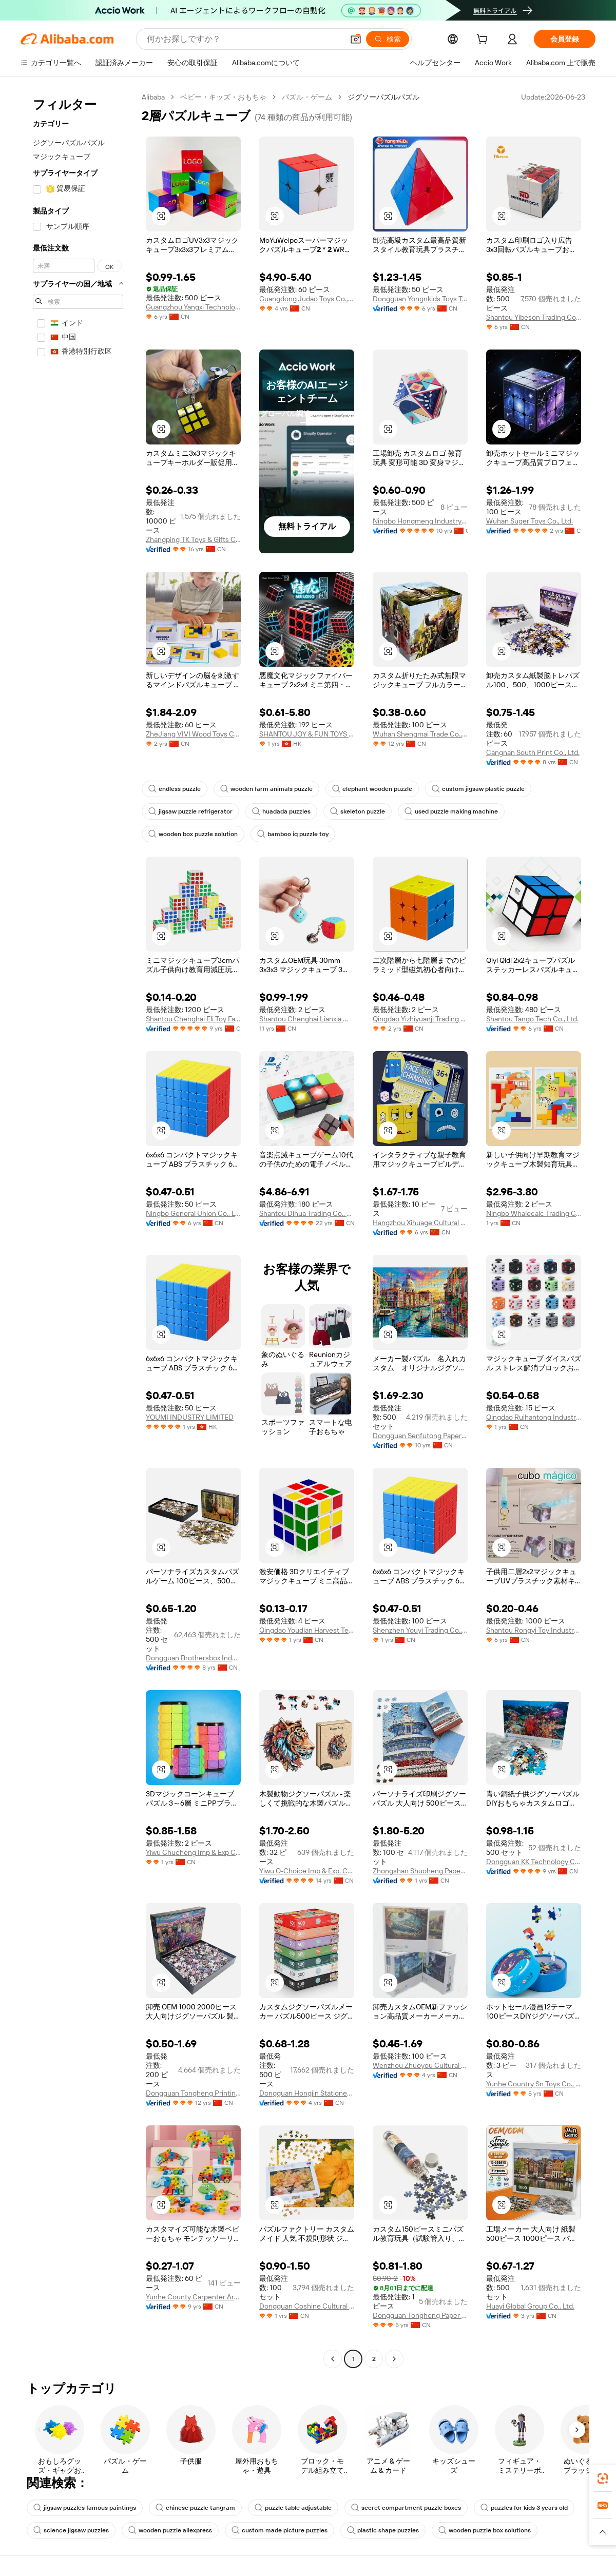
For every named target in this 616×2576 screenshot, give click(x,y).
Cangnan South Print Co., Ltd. (533, 752)
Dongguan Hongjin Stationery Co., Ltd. (306, 2093)
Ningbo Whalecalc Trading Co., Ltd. (533, 1213)
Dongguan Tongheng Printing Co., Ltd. (193, 2093)
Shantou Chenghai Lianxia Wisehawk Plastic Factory (306, 1019)
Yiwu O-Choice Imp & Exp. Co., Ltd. (306, 1871)
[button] (356, 39)
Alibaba (153, 97)
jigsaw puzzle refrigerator (190, 811)
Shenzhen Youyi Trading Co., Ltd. (420, 1630)
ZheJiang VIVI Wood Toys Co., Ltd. (193, 734)
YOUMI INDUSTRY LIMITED (190, 1417)
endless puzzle (174, 789)
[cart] (484, 40)
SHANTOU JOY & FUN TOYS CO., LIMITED (306, 734)
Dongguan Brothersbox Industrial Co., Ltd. (193, 1658)
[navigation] (78, 1229)
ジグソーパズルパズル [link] (383, 97)
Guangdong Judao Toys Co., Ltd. (306, 299)
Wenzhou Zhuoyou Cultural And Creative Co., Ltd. (420, 2065)
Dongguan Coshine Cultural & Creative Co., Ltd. (306, 2306)
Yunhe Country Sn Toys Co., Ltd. (533, 2084)
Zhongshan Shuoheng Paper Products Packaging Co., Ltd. (420, 1871)
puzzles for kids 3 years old (524, 2508)
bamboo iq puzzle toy (293, 834)
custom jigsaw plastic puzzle (478, 789)
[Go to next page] (394, 2359)
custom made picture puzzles (280, 2530)
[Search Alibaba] (244, 39)
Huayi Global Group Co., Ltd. (530, 2306)
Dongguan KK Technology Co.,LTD (533, 1861)
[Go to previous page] (332, 2359)
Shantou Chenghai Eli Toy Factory (193, 1019)
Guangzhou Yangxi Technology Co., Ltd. (193, 307)
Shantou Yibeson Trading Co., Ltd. (533, 317)
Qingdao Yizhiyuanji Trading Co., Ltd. (420, 1019)
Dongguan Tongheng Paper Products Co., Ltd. (420, 2315)
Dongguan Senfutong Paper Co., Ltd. (420, 1435)
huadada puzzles (281, 811)
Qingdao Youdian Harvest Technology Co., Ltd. (306, 1630)
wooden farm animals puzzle (266, 789)
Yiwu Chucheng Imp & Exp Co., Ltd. (193, 1852)
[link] (602, 2478)
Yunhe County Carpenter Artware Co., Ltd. (193, 2297)
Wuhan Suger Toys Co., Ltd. (529, 521)
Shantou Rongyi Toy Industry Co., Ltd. (533, 1630)
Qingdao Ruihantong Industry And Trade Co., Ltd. (533, 1417)
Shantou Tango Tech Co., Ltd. (532, 1019)
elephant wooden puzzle (372, 789)
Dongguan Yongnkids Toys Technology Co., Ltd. (420, 299)
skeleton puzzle (357, 811)
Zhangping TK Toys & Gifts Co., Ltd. (193, 539)
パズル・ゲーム (307, 97)
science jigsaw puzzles (71, 2530)
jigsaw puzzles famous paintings (84, 2508)
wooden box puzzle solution (193, 834)
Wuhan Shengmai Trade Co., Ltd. (420, 734)
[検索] (387, 39)
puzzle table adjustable (293, 2508)
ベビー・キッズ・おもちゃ (223, 97)
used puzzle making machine (451, 811)
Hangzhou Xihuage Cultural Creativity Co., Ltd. (420, 1222)
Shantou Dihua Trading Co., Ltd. (306, 1213)
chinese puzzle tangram (195, 2508)
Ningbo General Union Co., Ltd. (193, 1213)
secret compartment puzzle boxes (406, 2508)
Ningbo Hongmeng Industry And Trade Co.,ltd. (420, 521)
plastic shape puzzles (383, 2530)
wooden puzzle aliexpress (170, 2530)
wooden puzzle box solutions (484, 2530)
